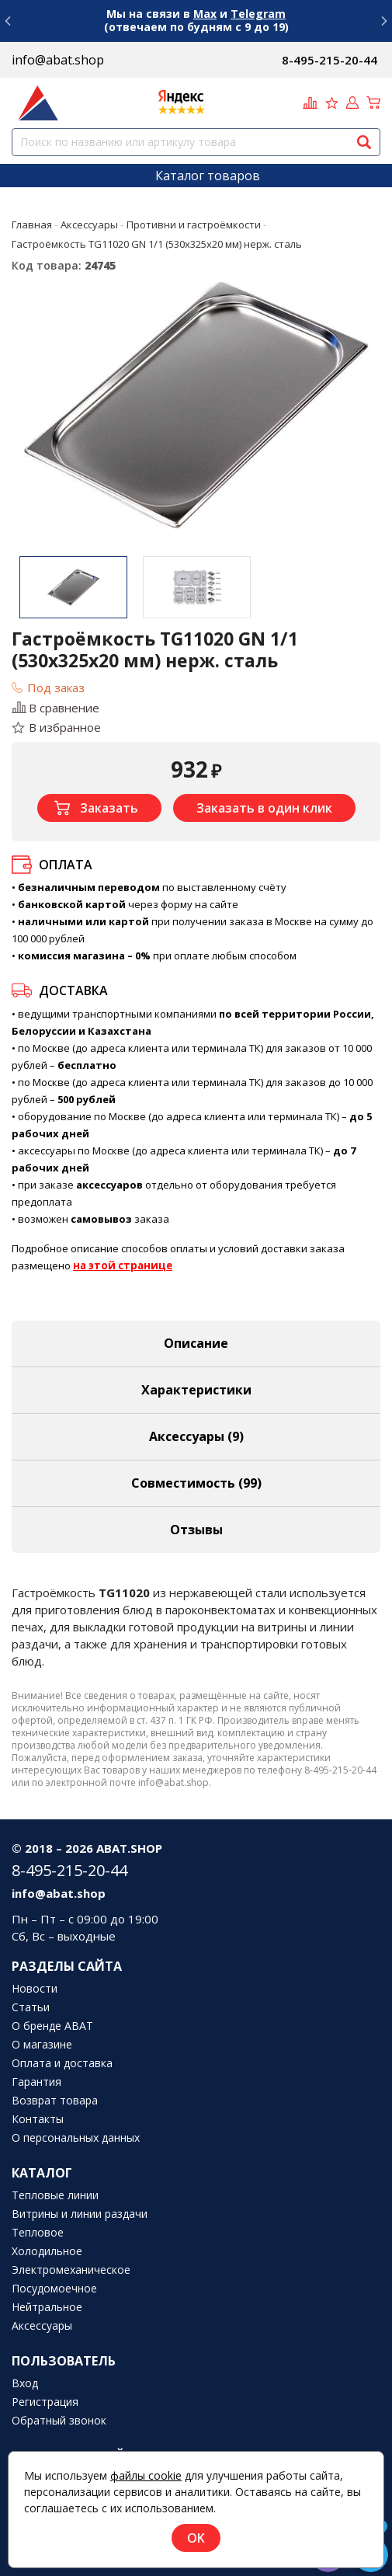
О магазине (42, 2044)
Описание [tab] (196, 1343)
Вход (25, 2383)
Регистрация (45, 2402)
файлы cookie (146, 2475)
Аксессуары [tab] (196, 1436)
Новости (34, 1988)
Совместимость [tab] (196, 1483)
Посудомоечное (54, 2288)
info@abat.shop (58, 59)
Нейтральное (47, 2307)
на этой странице (122, 1265)
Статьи (31, 2007)
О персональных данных (76, 2137)
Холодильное (47, 2251)
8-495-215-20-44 (329, 60)
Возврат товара (55, 2100)
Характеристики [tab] (196, 1389)
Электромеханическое (71, 2269)
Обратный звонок (59, 2420)
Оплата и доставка (62, 2063)
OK (196, 2537)
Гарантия (36, 2081)
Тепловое (38, 2232)
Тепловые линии (55, 2195)
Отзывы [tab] (196, 1529)
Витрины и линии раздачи (79, 2214)
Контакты (38, 2119)
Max (205, 13)
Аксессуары (42, 2325)
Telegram (258, 13)
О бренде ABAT (52, 2026)
